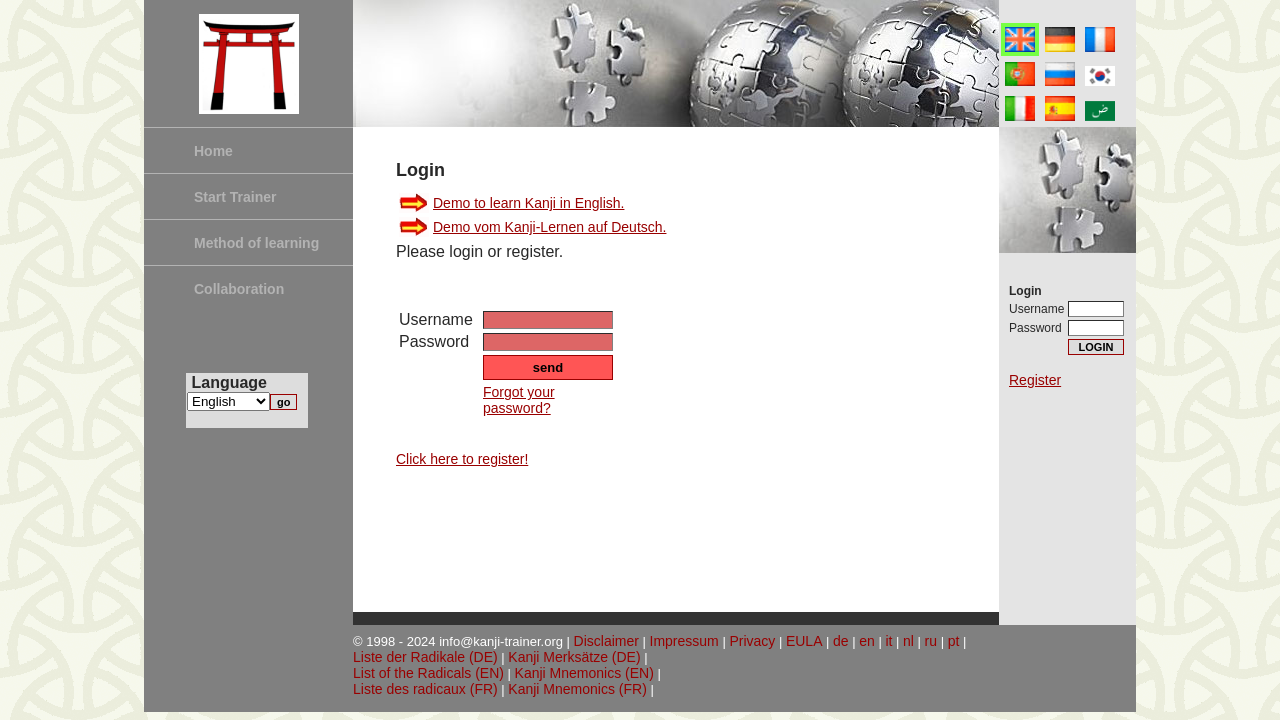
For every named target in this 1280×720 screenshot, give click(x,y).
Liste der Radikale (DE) (425, 657)
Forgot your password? (519, 400)
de (841, 641)
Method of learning (256, 243)
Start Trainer (235, 197)
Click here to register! (462, 459)
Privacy (752, 641)
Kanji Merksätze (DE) (574, 657)
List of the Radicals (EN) (428, 673)
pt (954, 641)
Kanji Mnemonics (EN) (584, 673)
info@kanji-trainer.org (501, 641)
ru (931, 641)
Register (1035, 380)
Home (213, 151)
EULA (804, 641)
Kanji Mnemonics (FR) (577, 689)
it (888, 641)
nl (908, 641)
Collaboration (239, 289)
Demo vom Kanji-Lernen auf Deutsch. (549, 227)
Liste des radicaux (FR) (425, 689)
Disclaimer (606, 641)
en (867, 641)
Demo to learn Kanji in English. (528, 203)
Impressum (684, 641)
